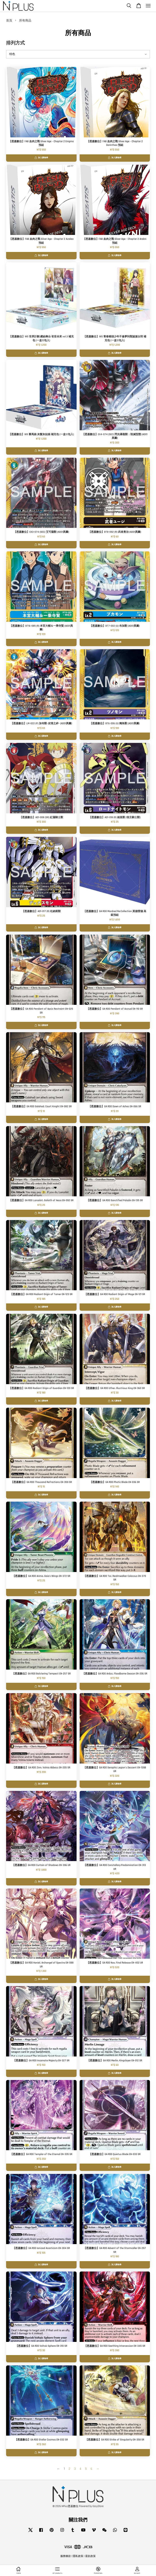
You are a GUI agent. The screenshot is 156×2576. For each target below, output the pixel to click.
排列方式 (15, 43)
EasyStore (98, 2506)
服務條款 (65, 2556)
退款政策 (90, 2556)
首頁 (9, 21)
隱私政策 (78, 2556)
